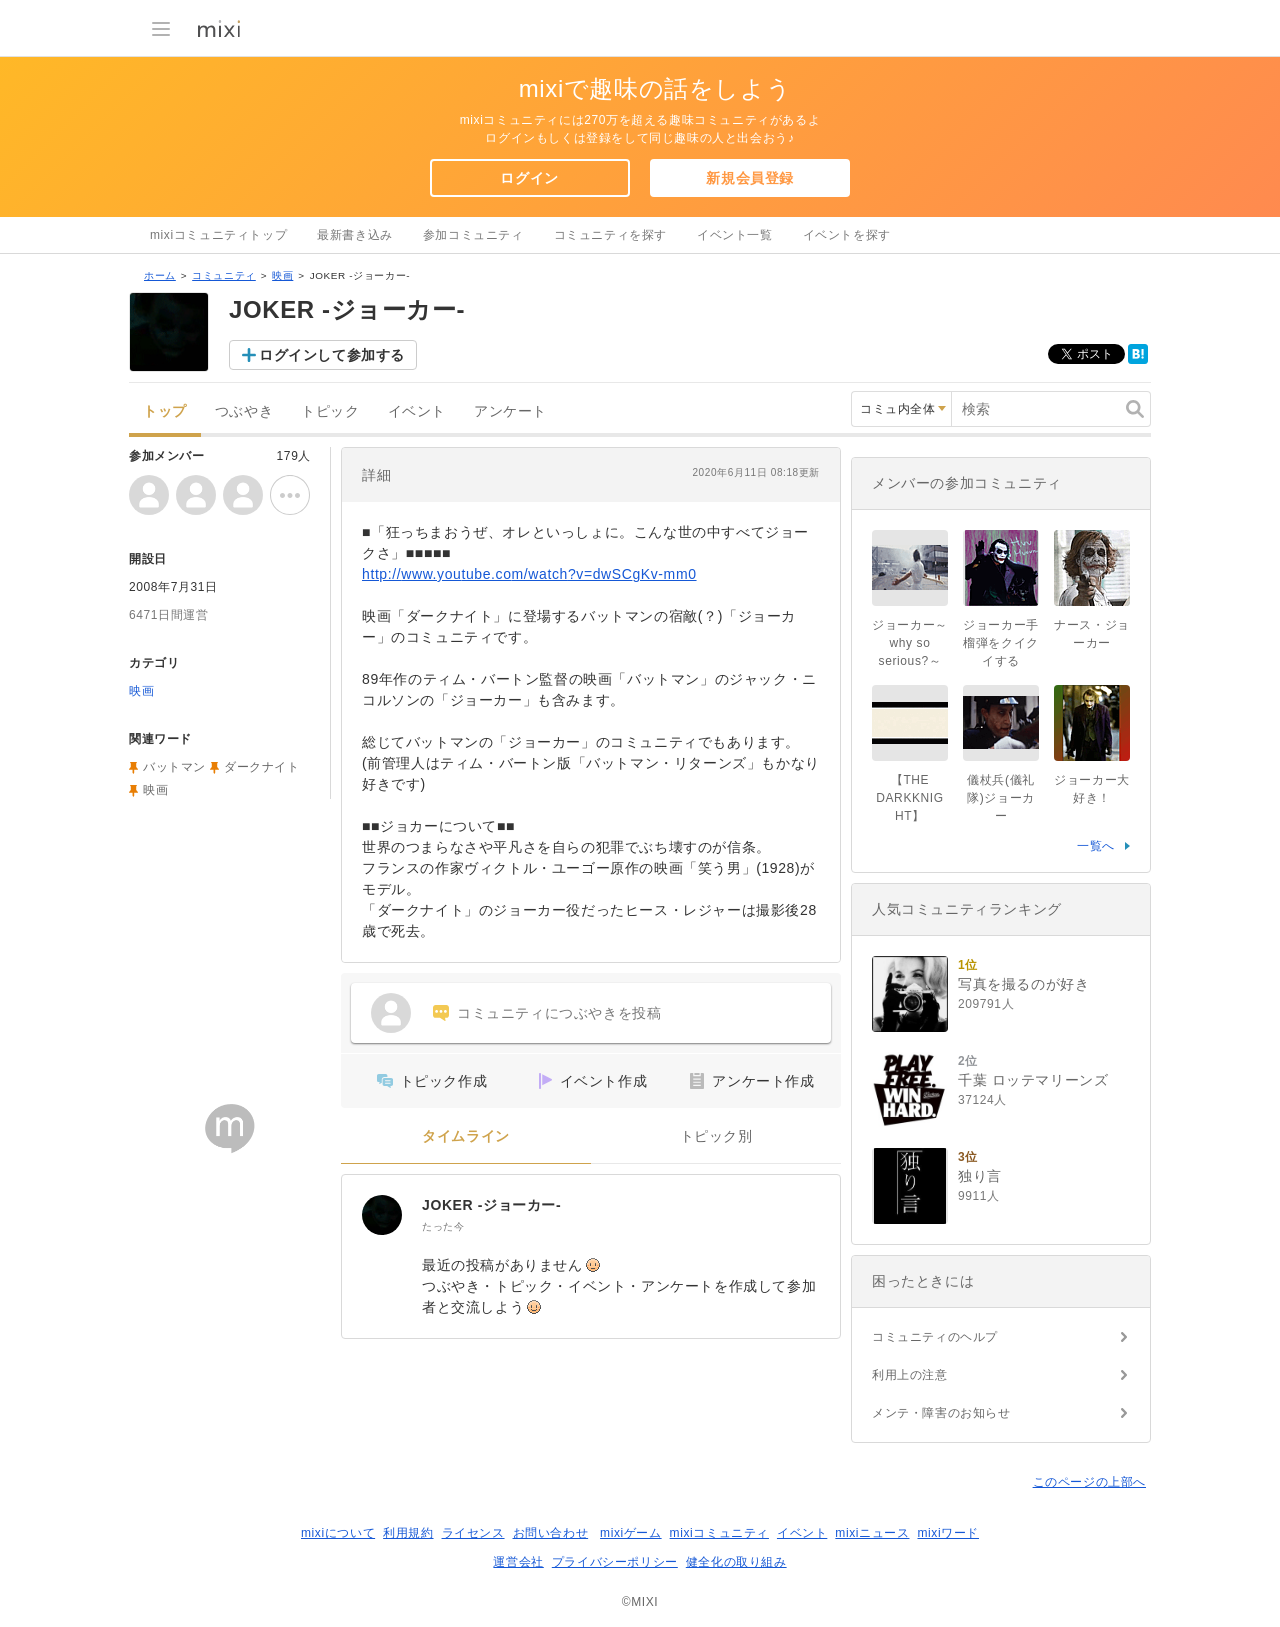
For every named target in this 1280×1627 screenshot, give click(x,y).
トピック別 (716, 1136)
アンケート (510, 411)
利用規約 (408, 1533)
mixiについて (338, 1533)
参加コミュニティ (473, 235)
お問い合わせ (551, 1533)
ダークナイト (262, 767)
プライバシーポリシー (615, 1562)
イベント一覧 (735, 235)
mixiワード (948, 1533)
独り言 (980, 1176)
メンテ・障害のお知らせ (941, 1413)
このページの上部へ (1089, 1482)
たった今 (443, 1226)
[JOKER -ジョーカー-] (382, 1215)
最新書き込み (355, 235)
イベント (417, 411)
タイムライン (466, 1136)
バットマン (174, 767)
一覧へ (1096, 846)
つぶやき (244, 411)
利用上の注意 (910, 1375)
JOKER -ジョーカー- (491, 1205)
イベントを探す (847, 235)
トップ (165, 411)
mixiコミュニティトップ (218, 235)
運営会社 (518, 1562)
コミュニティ (224, 275)
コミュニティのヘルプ (935, 1337)
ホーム (160, 275)
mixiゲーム (631, 1533)
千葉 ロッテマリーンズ (1033, 1080)
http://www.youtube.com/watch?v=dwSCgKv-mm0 (529, 574)
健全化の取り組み (736, 1562)
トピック (330, 411)
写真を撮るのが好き (1023, 984)
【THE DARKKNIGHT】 (909, 798)
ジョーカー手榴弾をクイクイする (1001, 643)
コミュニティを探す (610, 235)
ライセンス (473, 1533)
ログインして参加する (332, 355)
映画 (282, 275)
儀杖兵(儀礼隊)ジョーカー (1001, 798)
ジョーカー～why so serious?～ (910, 643)
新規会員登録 (750, 178)
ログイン (529, 178)
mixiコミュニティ (719, 1533)
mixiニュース (872, 1533)
